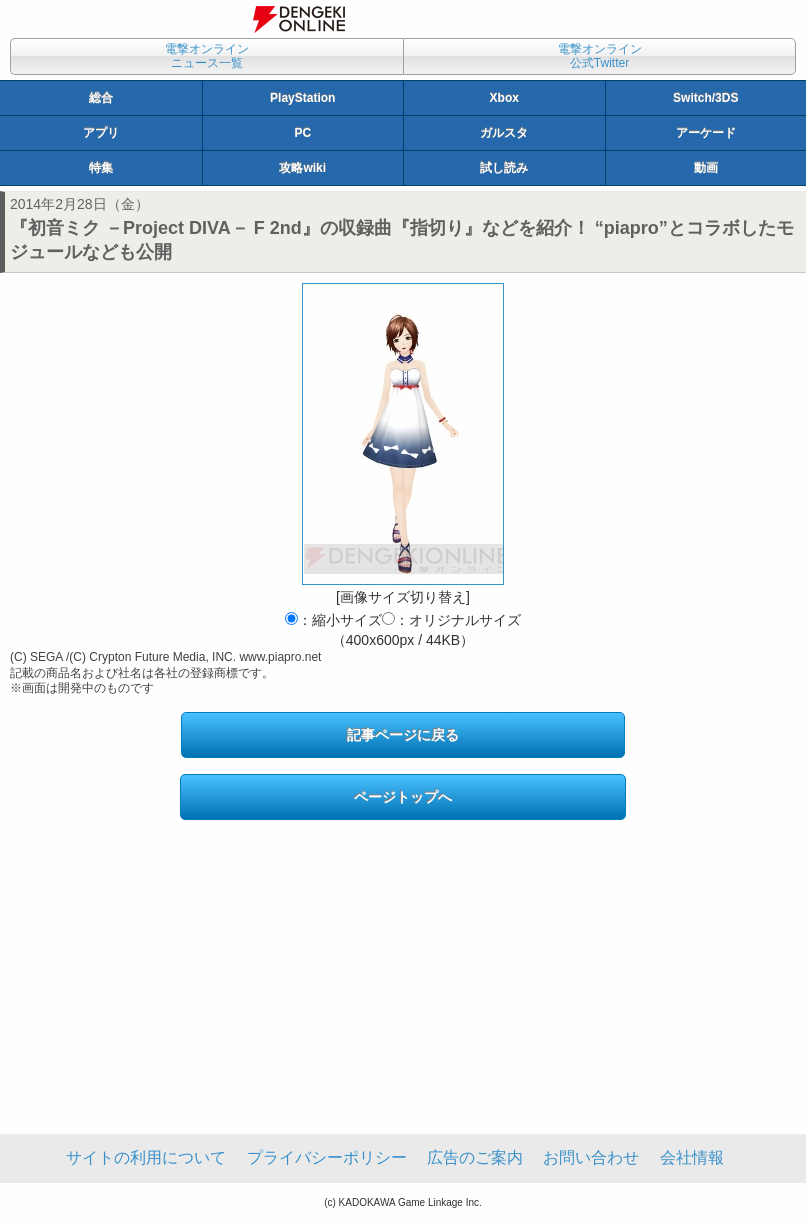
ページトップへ (403, 797)
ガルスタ (504, 133)
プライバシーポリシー (327, 1157)
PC (302, 133)
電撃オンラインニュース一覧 (207, 56)
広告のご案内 (475, 1157)
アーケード (706, 133)
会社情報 (692, 1157)
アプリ (101, 133)
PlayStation (302, 98)
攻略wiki (302, 168)
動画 (706, 168)
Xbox (504, 98)
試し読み (504, 168)
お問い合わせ (591, 1157)
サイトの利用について (146, 1157)
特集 (101, 168)
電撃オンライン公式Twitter (600, 56)
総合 (101, 98)
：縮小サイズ (333, 620)
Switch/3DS (705, 98)
